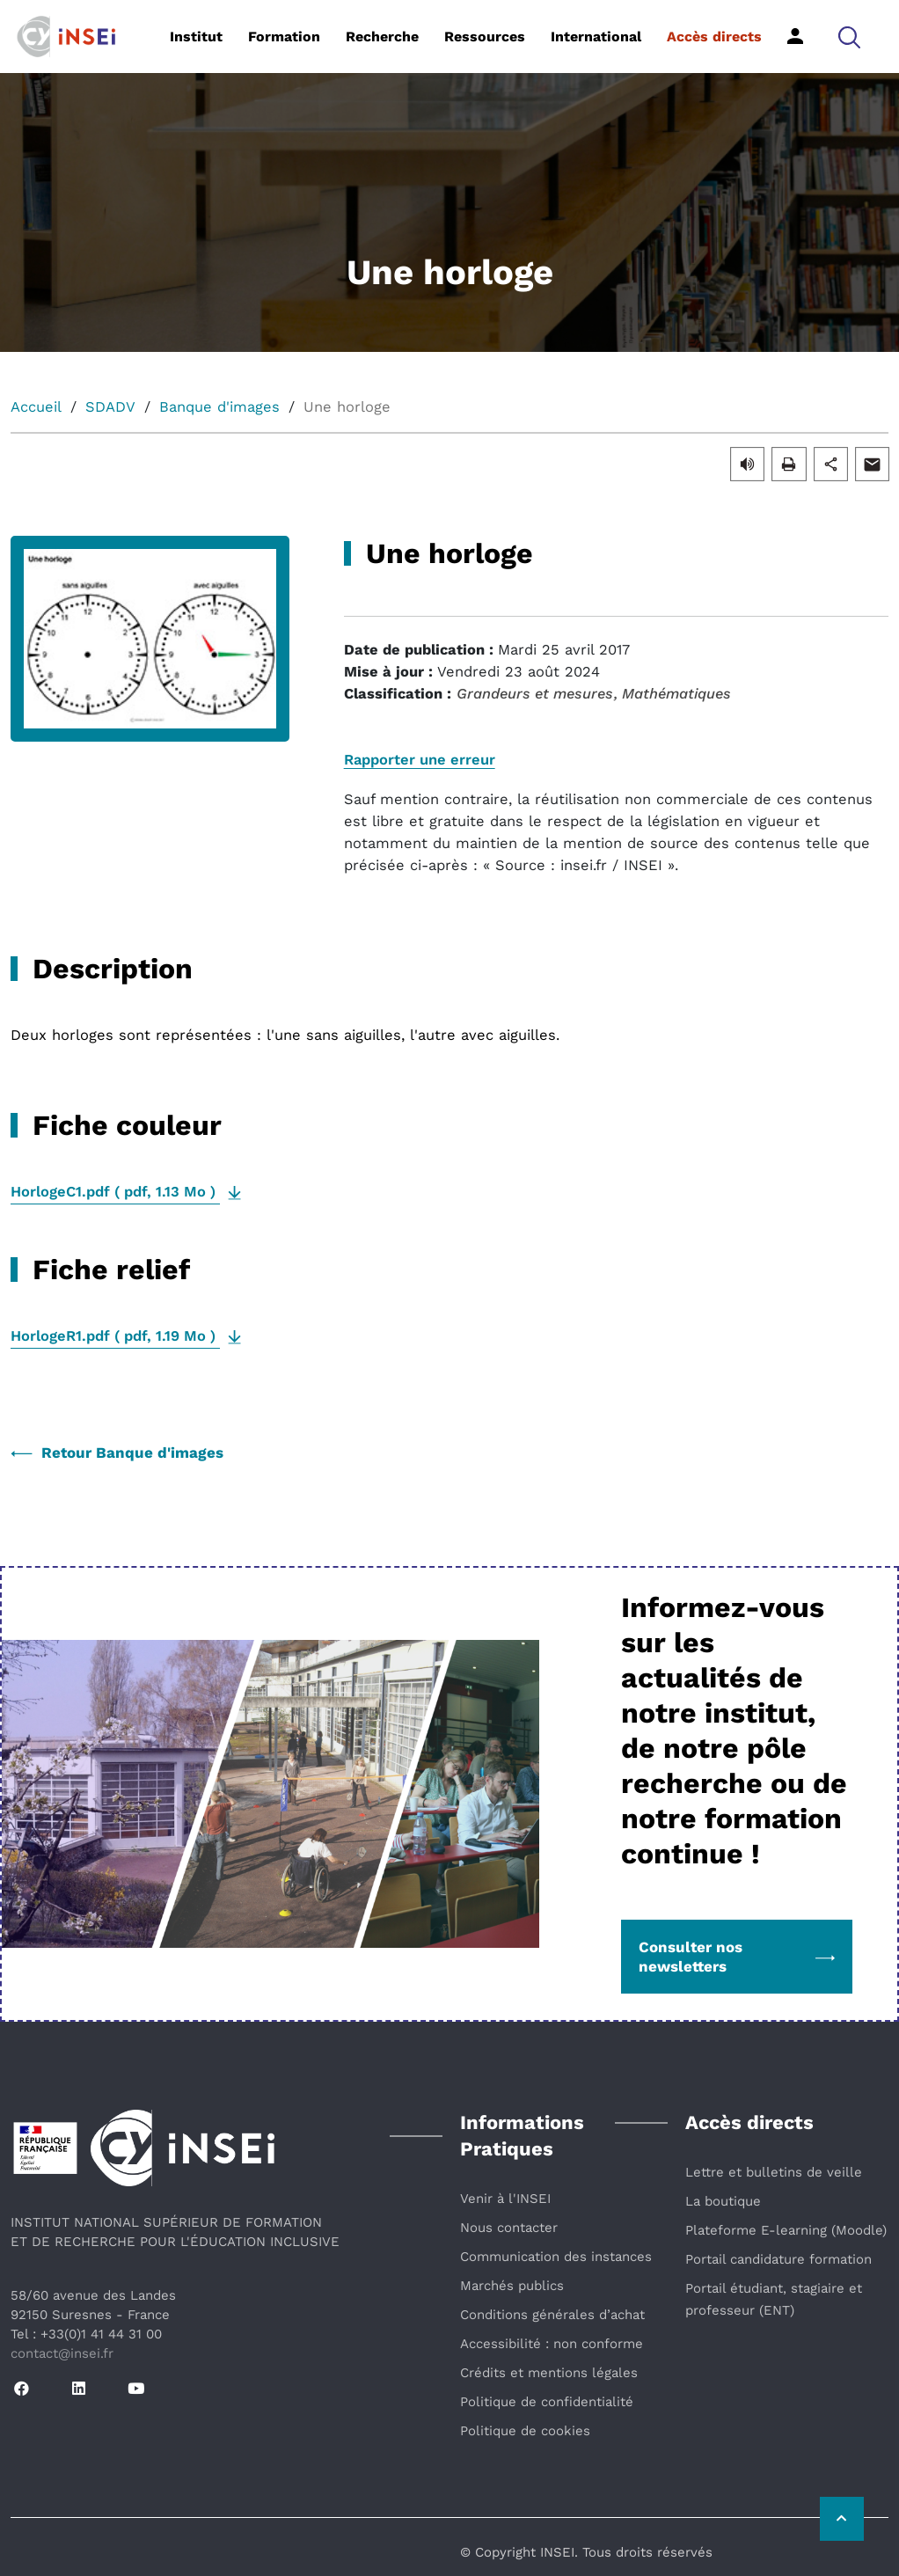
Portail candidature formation (778, 2259)
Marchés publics (512, 2286)
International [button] (596, 36)
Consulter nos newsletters (737, 1956)
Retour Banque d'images (117, 1452)
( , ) (115, 1191)
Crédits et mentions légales (549, 2373)
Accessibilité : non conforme (551, 2344)
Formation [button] (284, 36)
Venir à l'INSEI (505, 2198)
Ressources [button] (484, 36)
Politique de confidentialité (546, 2402)
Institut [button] (196, 36)
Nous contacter (509, 2228)
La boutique (723, 2201)
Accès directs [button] (714, 36)
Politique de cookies (525, 2431)
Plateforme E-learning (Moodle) (786, 2230)
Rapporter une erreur (419, 759)
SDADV (110, 407)
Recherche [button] (382, 36)
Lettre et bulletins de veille (773, 2172)
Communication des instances (556, 2257)
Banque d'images (219, 407)
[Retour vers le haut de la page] (842, 2519)
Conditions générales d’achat (552, 2315)
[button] (849, 36)
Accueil (36, 407)
